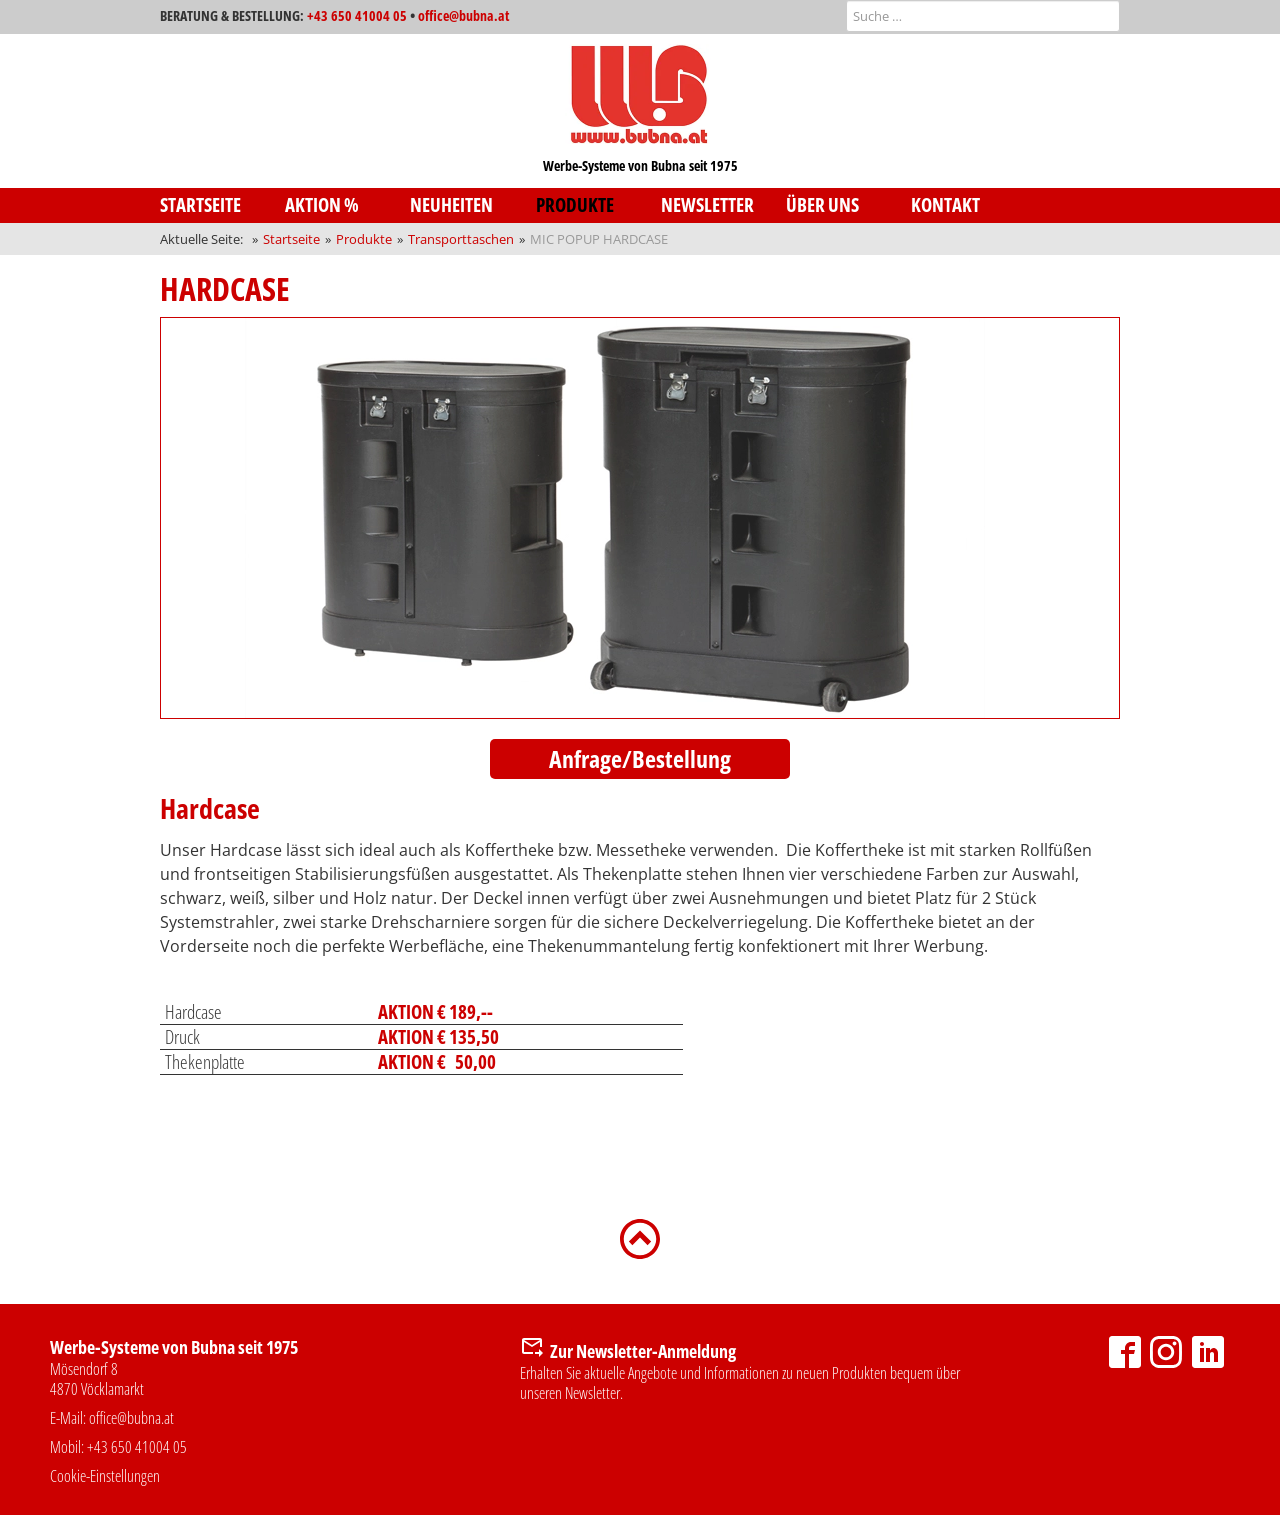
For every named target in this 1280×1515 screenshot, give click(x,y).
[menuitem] (222, 205)
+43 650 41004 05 (357, 15)
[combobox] (983, 16)
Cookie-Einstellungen (105, 1476)
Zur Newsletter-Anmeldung (643, 1351)
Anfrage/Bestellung (640, 758)
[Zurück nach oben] (640, 1237)
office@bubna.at (463, 15)
